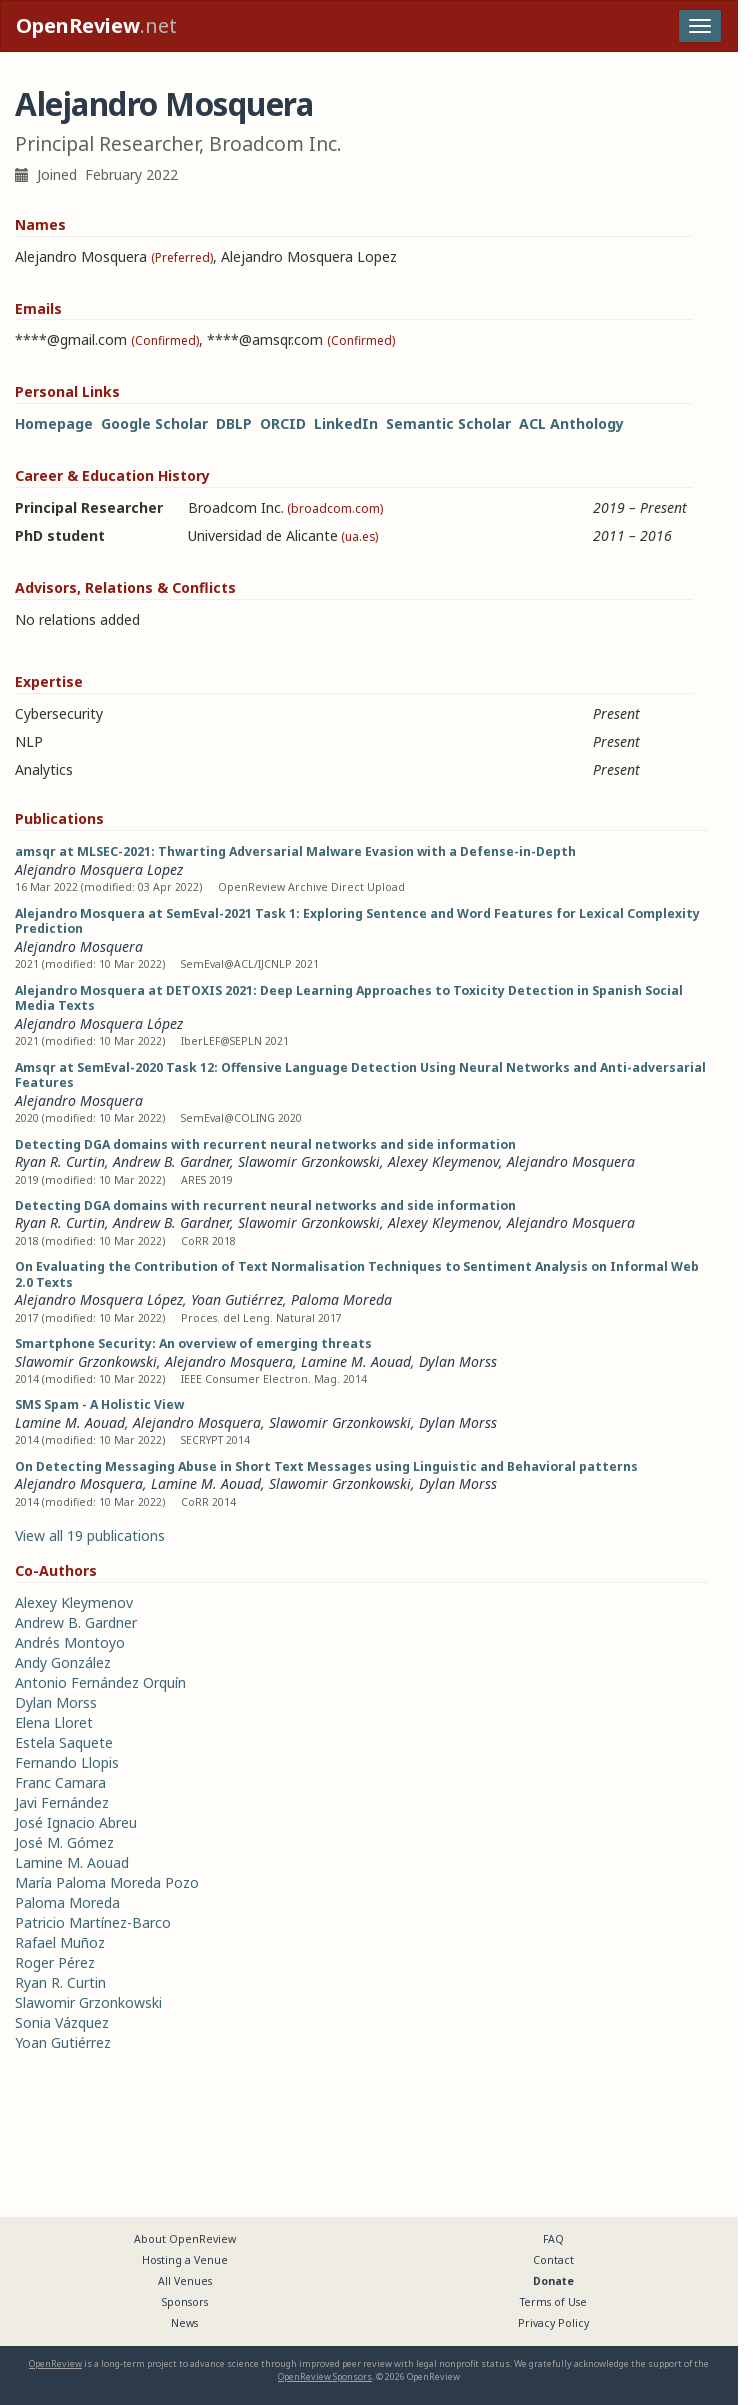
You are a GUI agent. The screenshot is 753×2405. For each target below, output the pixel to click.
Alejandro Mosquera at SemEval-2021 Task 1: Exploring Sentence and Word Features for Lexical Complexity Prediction (357, 921)
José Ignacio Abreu (76, 1822)
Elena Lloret (54, 1722)
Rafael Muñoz (60, 1942)
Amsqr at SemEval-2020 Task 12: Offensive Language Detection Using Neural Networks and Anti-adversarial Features (360, 1075)
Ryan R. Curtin (60, 1161)
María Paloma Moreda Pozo (107, 1882)
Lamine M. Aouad (356, 1361)
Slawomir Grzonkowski (309, 1161)
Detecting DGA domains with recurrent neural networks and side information (265, 1144)
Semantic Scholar (448, 423)
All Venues (185, 2281)
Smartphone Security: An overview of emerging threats (193, 1343)
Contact (553, 2260)
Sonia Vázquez (62, 2022)
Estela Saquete (64, 1742)
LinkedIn (346, 423)
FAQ (553, 2239)
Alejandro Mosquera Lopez (99, 869)
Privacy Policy (553, 2323)
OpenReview (55, 2363)
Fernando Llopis (67, 1762)
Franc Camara (60, 1782)
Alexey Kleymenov (443, 1161)
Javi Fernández (62, 1802)
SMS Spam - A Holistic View (99, 1404)
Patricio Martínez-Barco (93, 1922)
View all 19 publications (90, 1535)
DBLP (234, 423)
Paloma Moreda (341, 1299)
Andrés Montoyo (70, 1642)
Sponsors (185, 2302)
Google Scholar (154, 423)
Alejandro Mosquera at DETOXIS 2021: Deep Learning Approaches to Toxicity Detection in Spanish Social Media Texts (349, 998)
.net (96, 25)
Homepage (54, 423)
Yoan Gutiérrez (237, 1299)
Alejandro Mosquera (79, 946)
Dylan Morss (458, 1361)
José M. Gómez (64, 1842)
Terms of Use (553, 2302)
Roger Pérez (55, 1962)
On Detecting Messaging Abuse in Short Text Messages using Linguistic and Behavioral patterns (326, 1466)
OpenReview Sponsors (325, 2376)
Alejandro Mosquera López (99, 1023)
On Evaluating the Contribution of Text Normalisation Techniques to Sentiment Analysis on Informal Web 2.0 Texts (357, 1274)
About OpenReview (185, 2239)
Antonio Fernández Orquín (100, 1682)
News (184, 2323)
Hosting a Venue (185, 2260)
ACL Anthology (571, 423)
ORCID (283, 423)
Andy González (63, 1662)
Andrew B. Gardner (171, 1161)
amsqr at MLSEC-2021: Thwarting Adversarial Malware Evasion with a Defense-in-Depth (295, 851)
